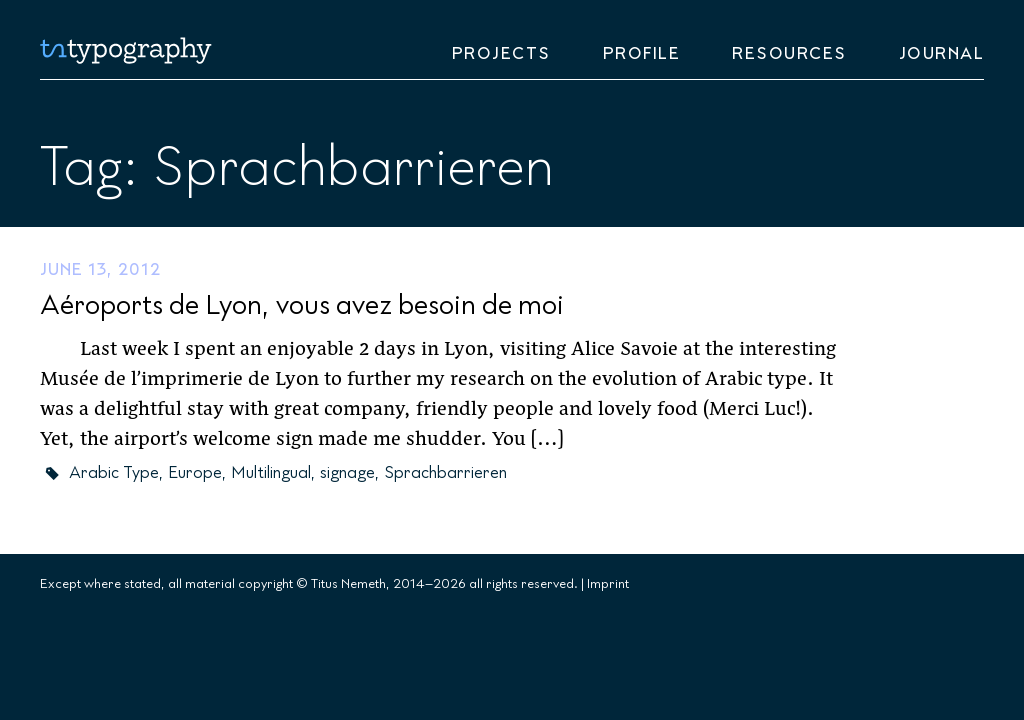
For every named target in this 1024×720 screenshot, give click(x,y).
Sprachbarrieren (445, 473)
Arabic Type (114, 473)
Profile (642, 54)
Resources (789, 54)
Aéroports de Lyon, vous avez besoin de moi (302, 305)
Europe (195, 473)
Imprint (608, 584)
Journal (942, 54)
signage (347, 473)
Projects (501, 54)
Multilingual (271, 473)
